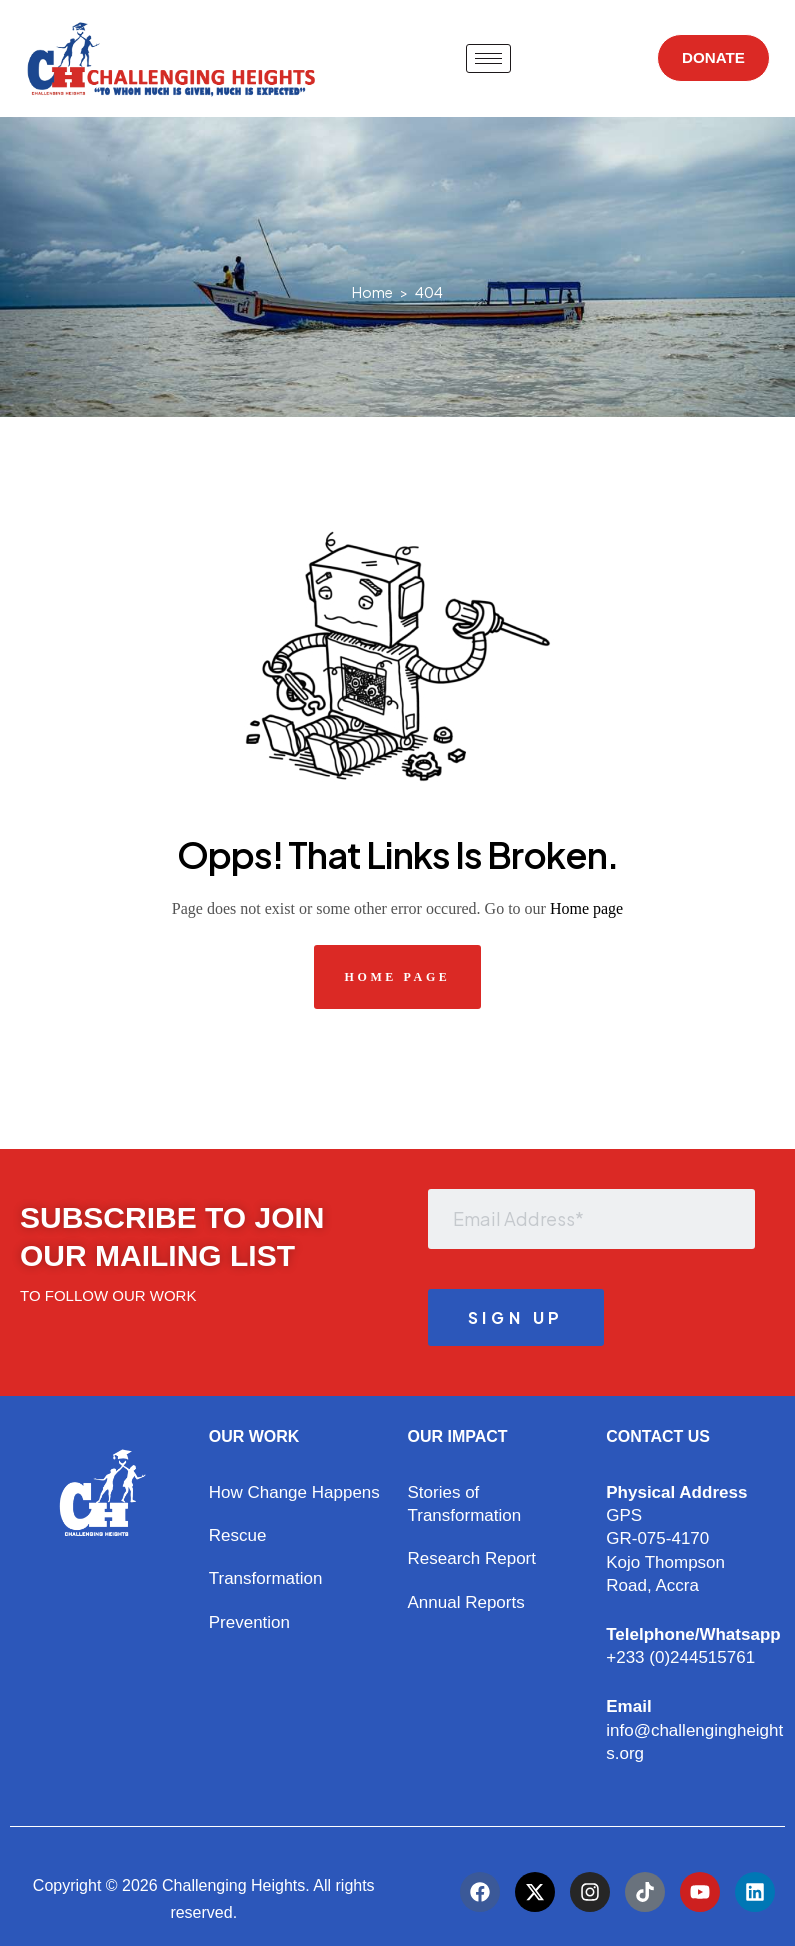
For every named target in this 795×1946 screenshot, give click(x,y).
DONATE (709, 58)
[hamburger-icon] (484, 58)
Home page (586, 908)
